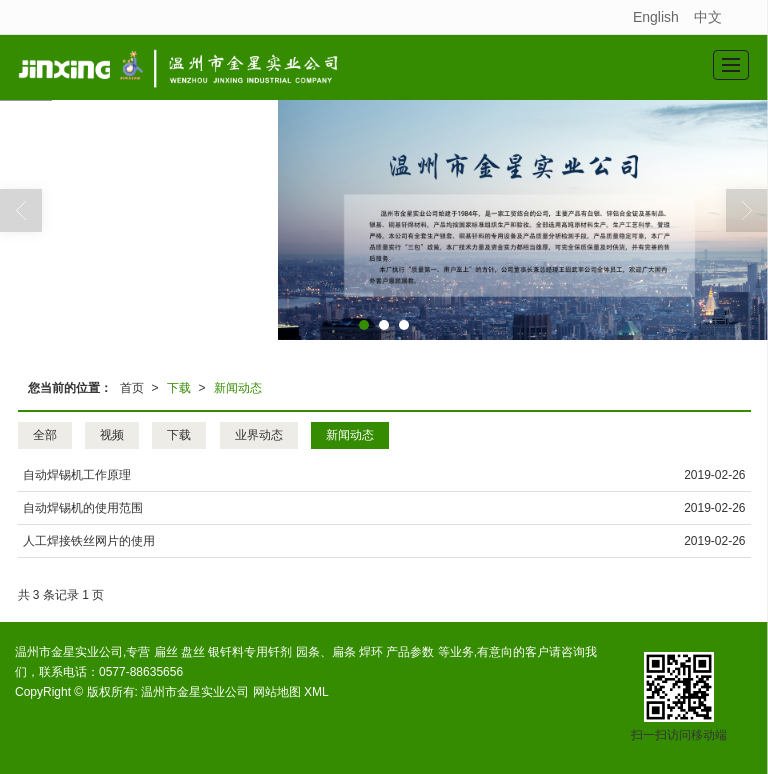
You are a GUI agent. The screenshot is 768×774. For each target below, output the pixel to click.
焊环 (371, 652)
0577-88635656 (141, 672)
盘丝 (193, 652)
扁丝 (166, 652)
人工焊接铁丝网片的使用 (89, 541)
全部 (45, 435)
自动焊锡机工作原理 (77, 475)
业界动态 (259, 435)
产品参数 (410, 652)
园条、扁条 (326, 652)
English (656, 17)
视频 (112, 435)
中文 (708, 17)
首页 (132, 388)
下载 (179, 388)
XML (316, 692)
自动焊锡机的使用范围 (83, 508)
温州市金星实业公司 (195, 692)
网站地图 (277, 692)
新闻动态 (238, 388)
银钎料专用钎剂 (250, 652)
